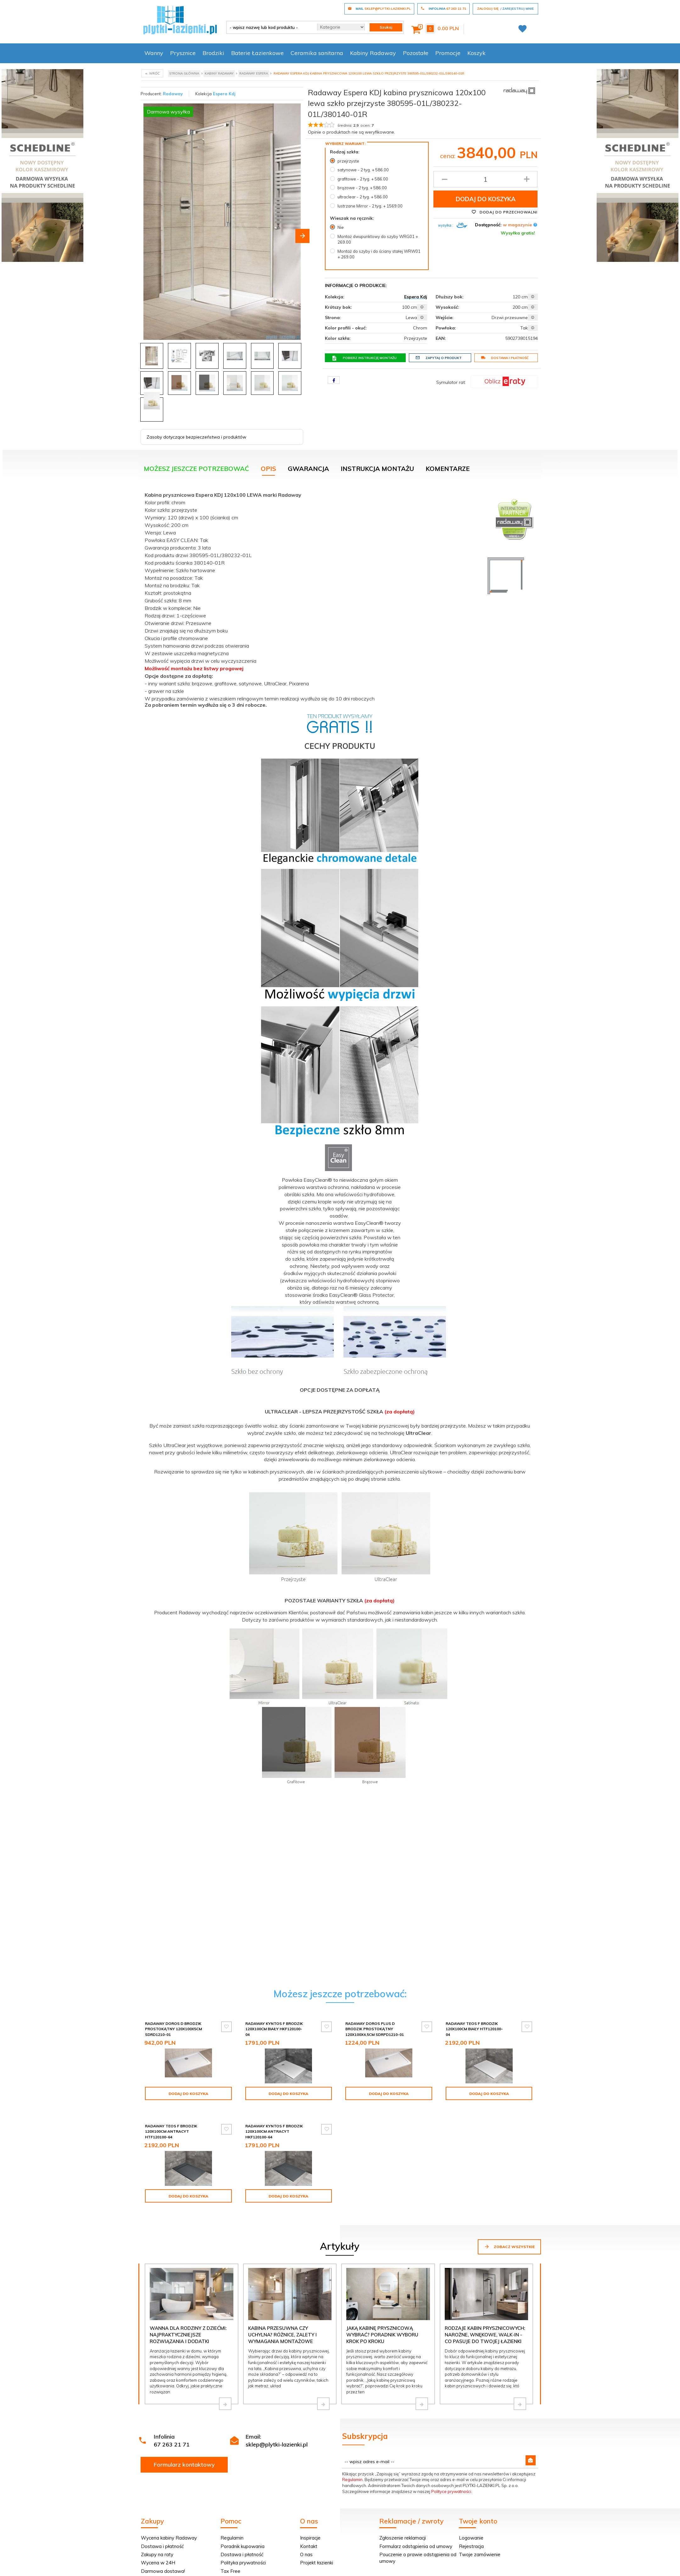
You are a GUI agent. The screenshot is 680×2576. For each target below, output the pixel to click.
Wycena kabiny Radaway (169, 2527)
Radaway (173, 93)
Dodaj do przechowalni (504, 211)
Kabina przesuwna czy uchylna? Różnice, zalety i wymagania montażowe (282, 2324)
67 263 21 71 (172, 2433)
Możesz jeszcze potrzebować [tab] (196, 469)
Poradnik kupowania (242, 2536)
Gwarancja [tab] (308, 469)
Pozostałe (415, 53)
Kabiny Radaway (373, 53)
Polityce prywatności (451, 2480)
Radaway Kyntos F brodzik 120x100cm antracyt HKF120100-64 (274, 2126)
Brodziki (213, 53)
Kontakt (308, 2536)
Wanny (153, 53)
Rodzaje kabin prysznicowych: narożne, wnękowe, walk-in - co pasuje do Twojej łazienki (485, 2324)
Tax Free (230, 2560)
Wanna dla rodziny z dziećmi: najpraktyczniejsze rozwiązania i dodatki (188, 2324)
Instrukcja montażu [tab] (377, 469)
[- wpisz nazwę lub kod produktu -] (269, 27)
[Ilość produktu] (485, 179)
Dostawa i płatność (505, 358)
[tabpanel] (340, 1143)
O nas (306, 2544)
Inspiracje (310, 2527)
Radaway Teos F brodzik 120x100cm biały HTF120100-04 (474, 2029)
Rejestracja (471, 2536)
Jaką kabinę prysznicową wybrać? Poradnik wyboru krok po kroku (382, 2324)
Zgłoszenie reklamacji (402, 2527)
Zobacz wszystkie (509, 2236)
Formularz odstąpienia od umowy (415, 2536)
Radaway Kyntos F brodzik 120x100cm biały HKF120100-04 (274, 2029)
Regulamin (352, 2468)
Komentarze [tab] (448, 469)
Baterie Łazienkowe (257, 53)
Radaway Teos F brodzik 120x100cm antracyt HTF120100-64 (171, 2126)
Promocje (447, 53)
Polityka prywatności (243, 2552)
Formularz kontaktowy (184, 2453)
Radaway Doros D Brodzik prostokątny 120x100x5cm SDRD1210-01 (173, 2029)
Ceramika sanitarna (317, 53)
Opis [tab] (268, 469)
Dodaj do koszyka (486, 199)
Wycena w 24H (158, 2552)
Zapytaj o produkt (438, 358)
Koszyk (476, 53)
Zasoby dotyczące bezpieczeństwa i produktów (196, 437)
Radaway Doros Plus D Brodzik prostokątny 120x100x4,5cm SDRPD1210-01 (374, 2029)
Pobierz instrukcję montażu (364, 358)
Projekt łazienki (316, 2552)
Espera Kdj (224, 93)
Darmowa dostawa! (163, 2560)
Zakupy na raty (157, 2544)
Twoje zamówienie (479, 2544)
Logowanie (471, 2527)
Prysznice (183, 53)
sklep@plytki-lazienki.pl (277, 2433)
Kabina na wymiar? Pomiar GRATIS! (180, 2569)
